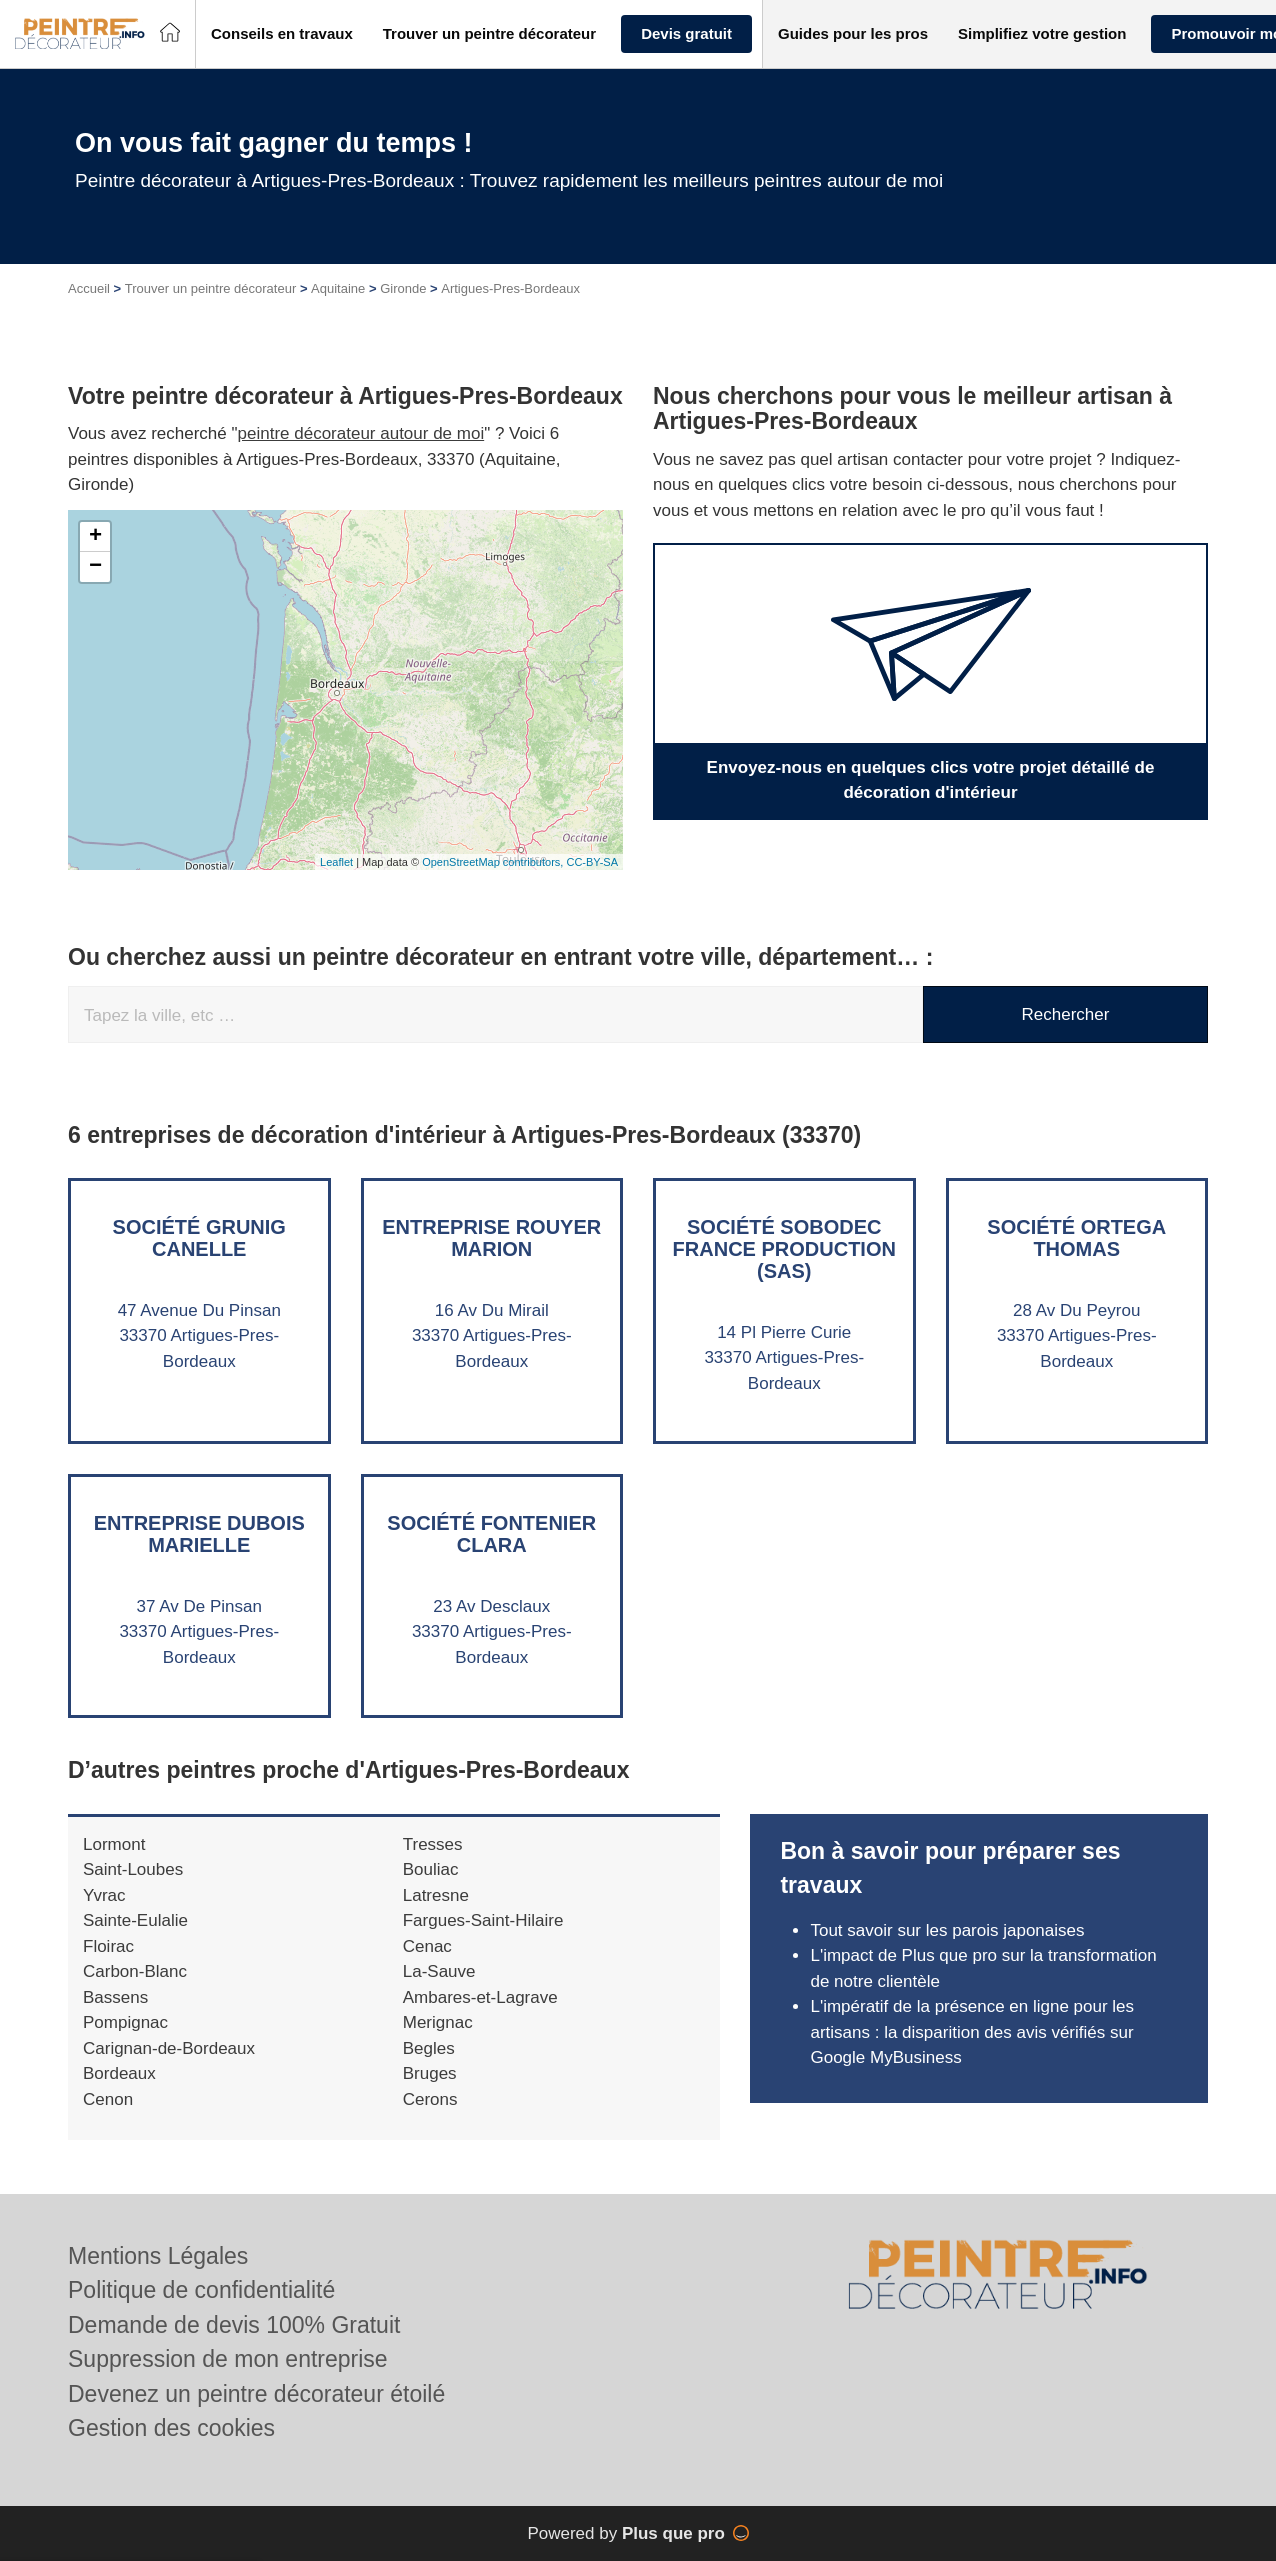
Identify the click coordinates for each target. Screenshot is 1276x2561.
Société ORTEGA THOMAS (1076, 1238)
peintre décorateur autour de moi (361, 433)
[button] (282, 34)
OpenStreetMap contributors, (494, 862)
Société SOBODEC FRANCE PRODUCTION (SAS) (784, 1249)
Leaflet (336, 862)
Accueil (89, 288)
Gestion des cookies (171, 2428)
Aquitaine (338, 288)
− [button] (95, 567)
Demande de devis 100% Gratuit (234, 2325)
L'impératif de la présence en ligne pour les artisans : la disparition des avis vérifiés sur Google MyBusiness (972, 2032)
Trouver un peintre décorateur (211, 288)
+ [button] (95, 537)
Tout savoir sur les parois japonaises (947, 1930)
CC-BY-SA (592, 862)
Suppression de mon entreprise (228, 2359)
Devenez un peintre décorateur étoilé (256, 2394)
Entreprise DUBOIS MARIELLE (199, 1534)
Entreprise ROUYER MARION (491, 1238)
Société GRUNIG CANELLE (199, 1238)
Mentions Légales (158, 2256)
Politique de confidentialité (201, 2290)
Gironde (403, 288)
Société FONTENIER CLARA (491, 1534)
